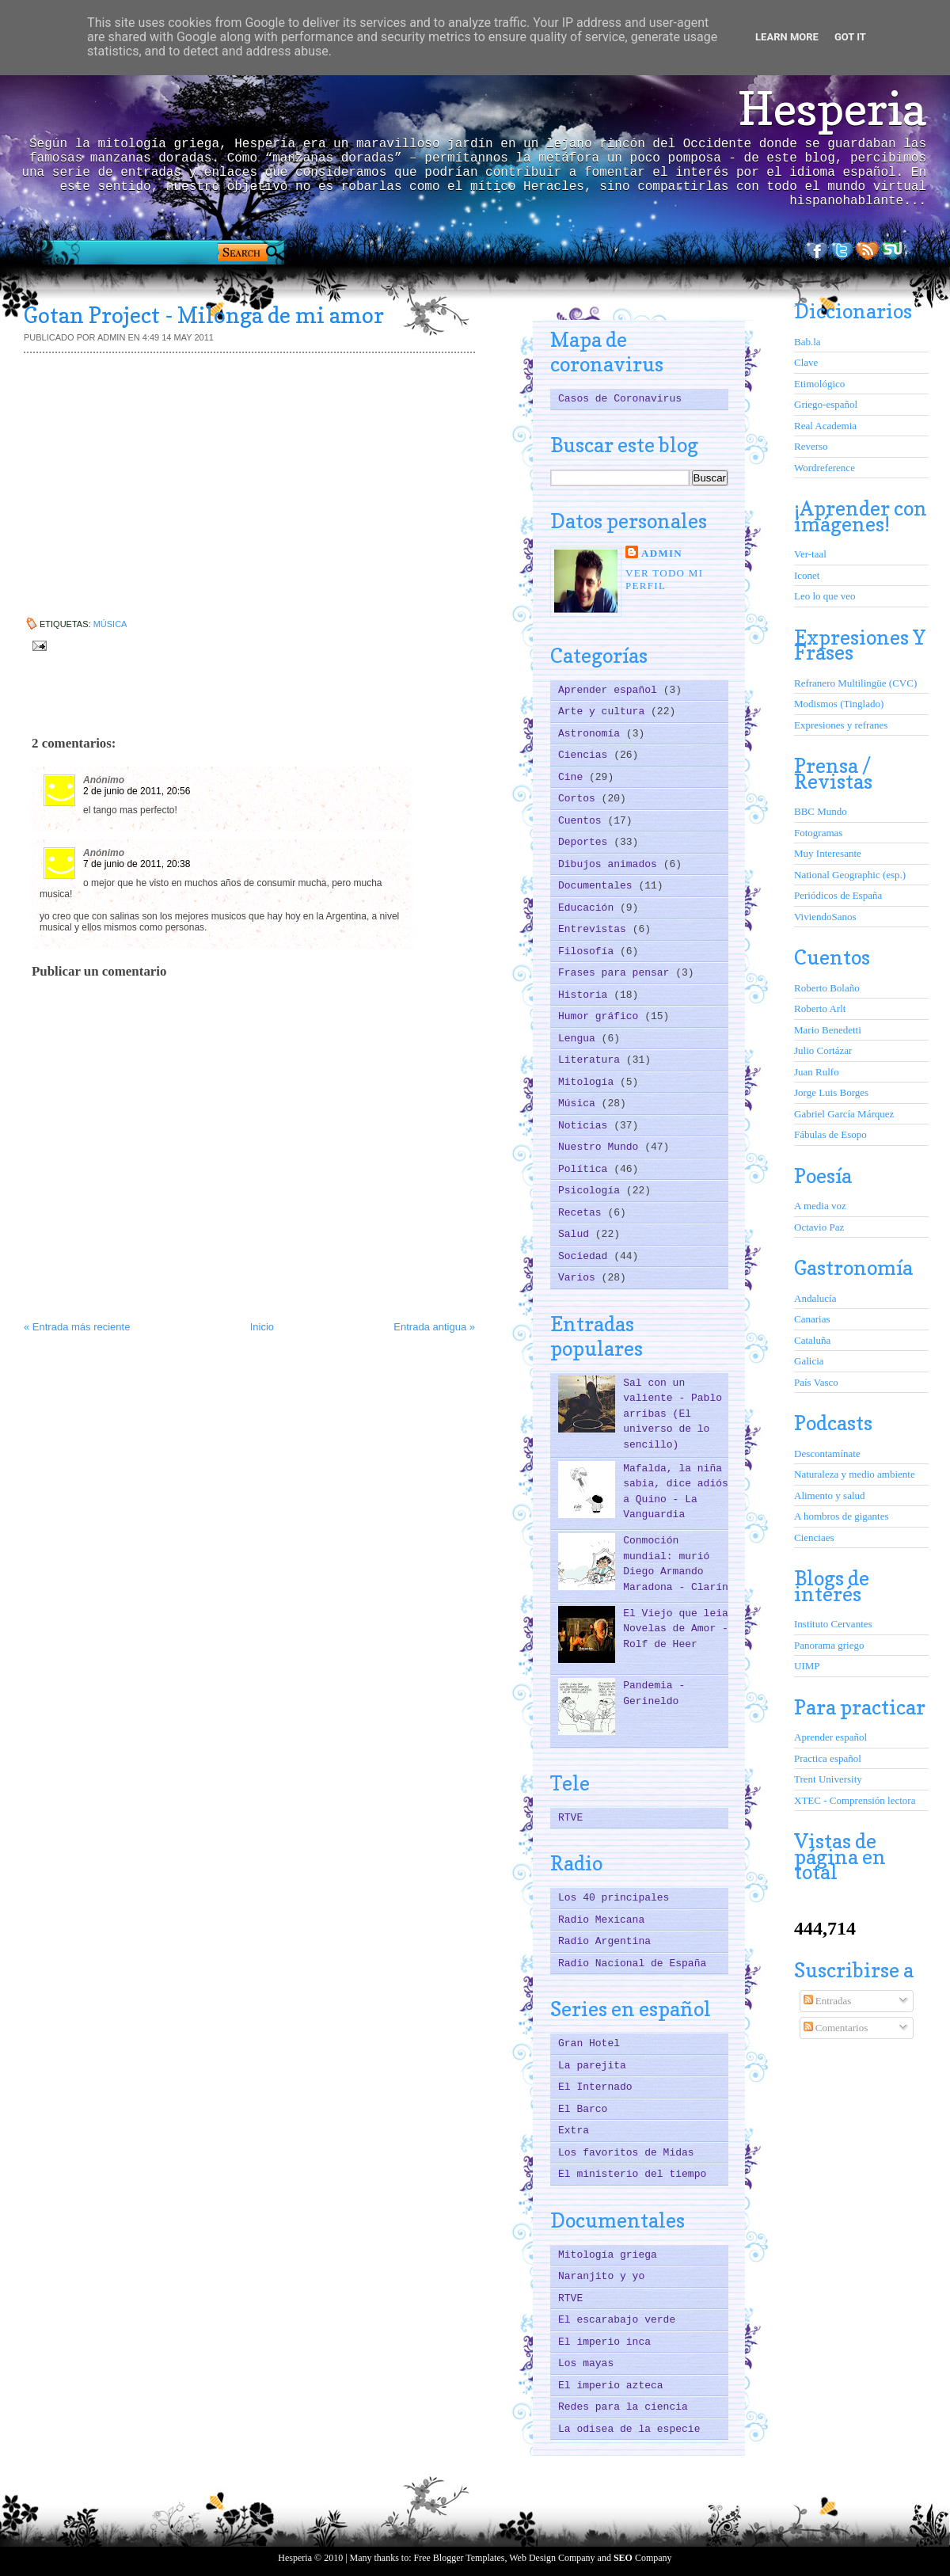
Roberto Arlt (820, 1008)
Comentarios (836, 2028)
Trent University (828, 1779)
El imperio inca (604, 2342)
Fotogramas (818, 833)
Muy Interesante (827, 853)
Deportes (586, 842)
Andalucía (815, 1298)
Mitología (589, 1082)
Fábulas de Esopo (830, 1134)
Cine (573, 777)
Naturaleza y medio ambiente (854, 1474)
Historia (586, 995)
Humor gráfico (601, 1016)
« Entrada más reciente (77, 1327)
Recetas (582, 1213)
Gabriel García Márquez (844, 1114)
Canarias (812, 1319)
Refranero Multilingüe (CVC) (855, 683)
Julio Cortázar (823, 1050)
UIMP (807, 1666)
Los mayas (586, 2363)
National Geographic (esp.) (850, 875)
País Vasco (816, 1382)
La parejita (592, 2066)
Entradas (828, 2001)
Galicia (809, 1361)
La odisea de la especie (629, 2429)
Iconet (806, 575)
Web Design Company (552, 2557)
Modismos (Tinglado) (839, 704)
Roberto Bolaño (827, 988)
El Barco (582, 2109)
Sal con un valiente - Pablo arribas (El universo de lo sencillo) (672, 1414)
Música (110, 624)
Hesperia (832, 108)
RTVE (570, 1818)
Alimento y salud (829, 1495)
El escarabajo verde (616, 2320)
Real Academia (825, 426)
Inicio (262, 1327)
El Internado (595, 2087)
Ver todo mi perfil (664, 579)
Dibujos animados (610, 864)
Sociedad (586, 1256)
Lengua (580, 1038)
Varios (580, 1278)
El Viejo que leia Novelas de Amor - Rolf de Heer (675, 1629)
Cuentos (582, 821)
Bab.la (807, 342)
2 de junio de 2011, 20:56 (136, 791)
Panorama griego (829, 1645)
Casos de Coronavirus (620, 399)
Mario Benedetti (827, 1030)
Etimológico (819, 384)
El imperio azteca (610, 2385)
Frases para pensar (616, 973)
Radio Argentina (604, 1941)
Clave (806, 362)
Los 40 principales (613, 1898)
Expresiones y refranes (840, 725)
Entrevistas (595, 929)
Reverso (811, 446)
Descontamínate (827, 1453)
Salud (576, 1234)
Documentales (598, 886)
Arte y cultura (604, 711)
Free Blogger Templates (459, 2557)
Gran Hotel (589, 2043)
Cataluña (812, 1340)
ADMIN (661, 553)
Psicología (592, 1191)
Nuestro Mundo (601, 1147)
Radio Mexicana (601, 1920)
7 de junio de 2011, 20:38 (136, 863)
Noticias (586, 1126)
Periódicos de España (838, 895)
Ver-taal (810, 554)
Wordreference (824, 468)
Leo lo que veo (825, 596)
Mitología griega (607, 2255)
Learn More (787, 37)
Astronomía (592, 734)
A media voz (820, 1206)
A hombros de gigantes (841, 1516)
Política (586, 1169)
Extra (573, 2131)
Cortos (580, 799)
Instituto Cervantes (833, 1624)
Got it (850, 37)
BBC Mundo (820, 811)
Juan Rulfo (816, 1072)
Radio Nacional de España (632, 1963)
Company (643, 2557)
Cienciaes (814, 1537)
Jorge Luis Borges (831, 1092)
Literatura (592, 1060)
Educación (589, 908)
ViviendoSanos (825, 917)
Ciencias (586, 755)
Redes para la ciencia (623, 2407)
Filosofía (589, 951)
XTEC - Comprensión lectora (854, 1800)
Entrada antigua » (434, 1327)
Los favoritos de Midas (626, 2153)
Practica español (827, 1758)
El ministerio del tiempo (632, 2174)
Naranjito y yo (601, 2276)
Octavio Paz (819, 1227)
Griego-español (825, 404)
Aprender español (610, 690)
